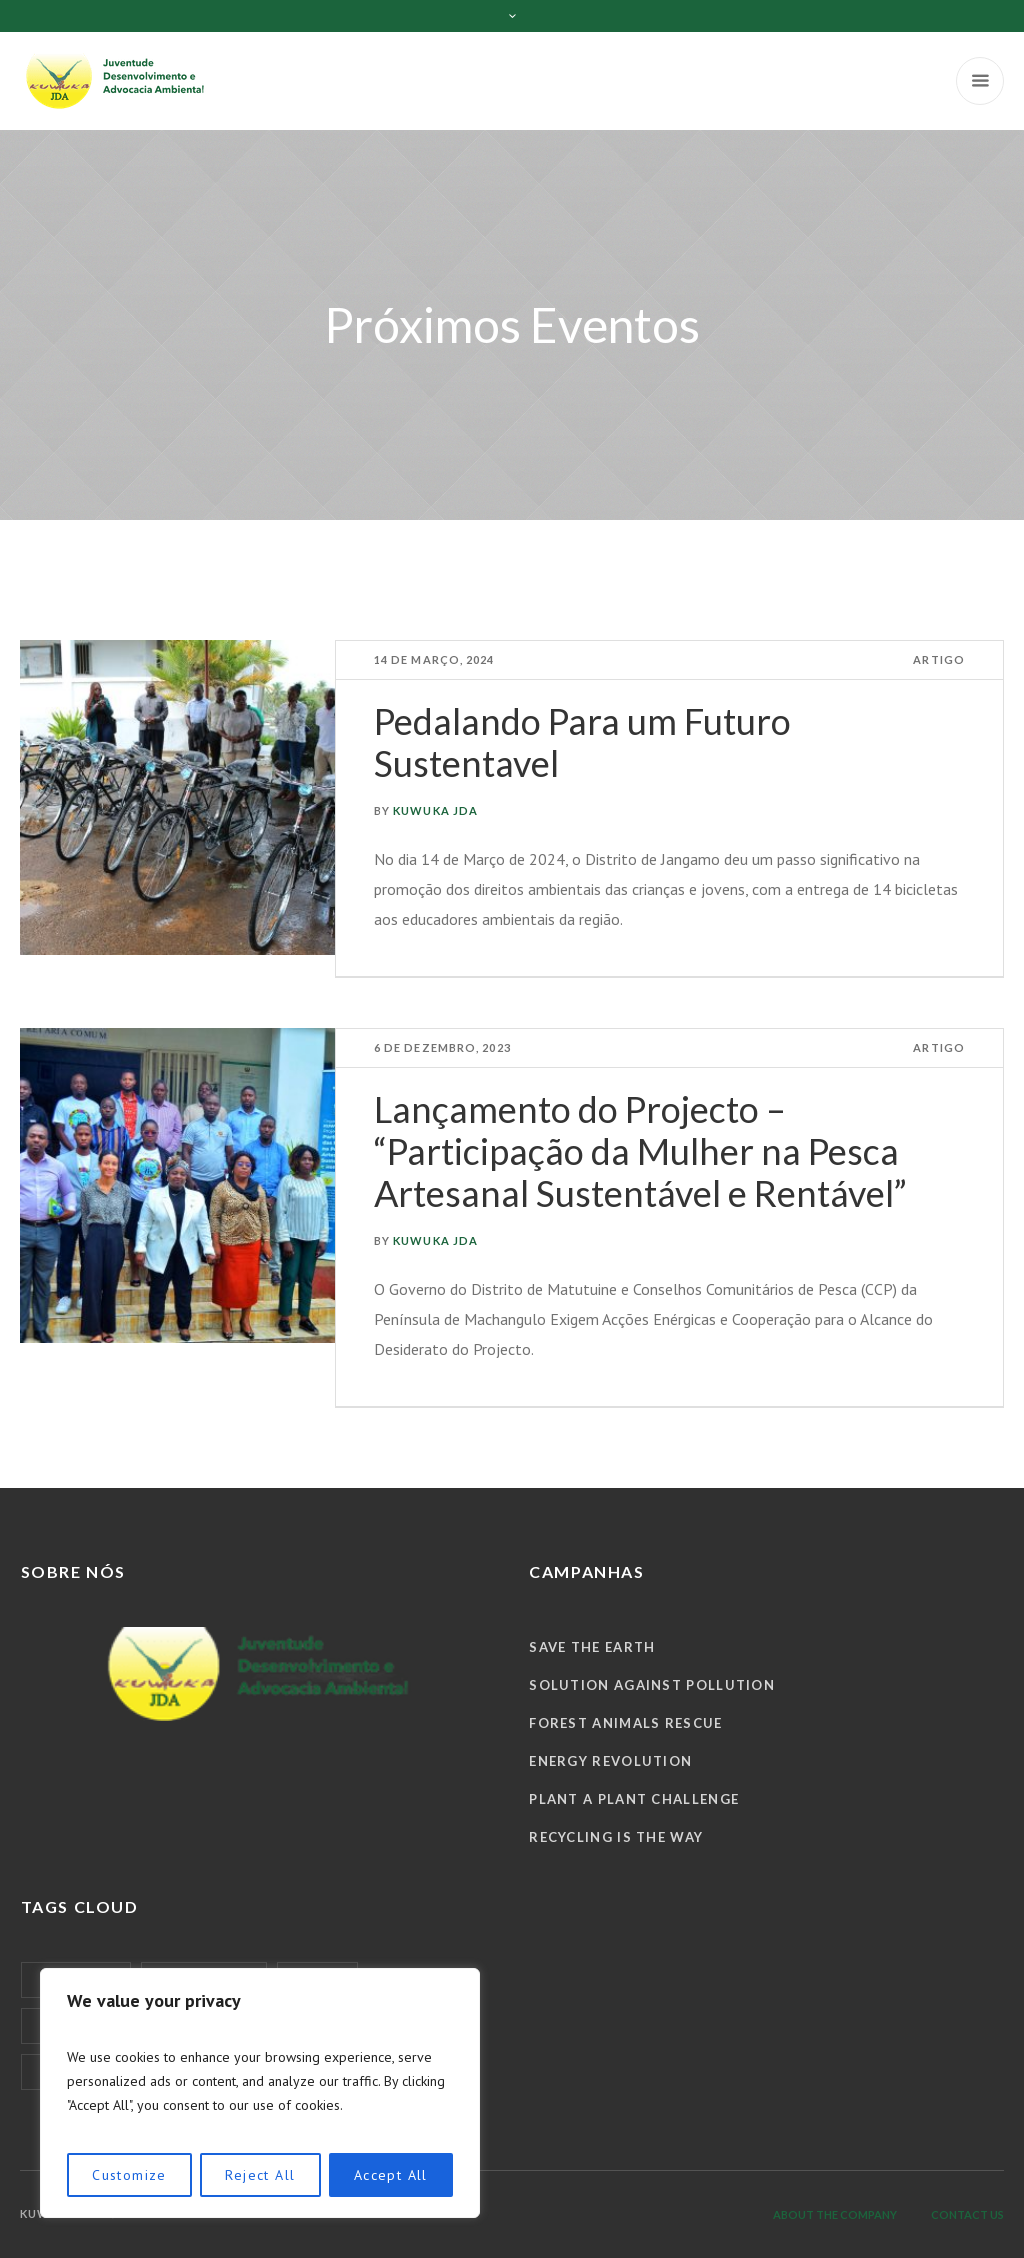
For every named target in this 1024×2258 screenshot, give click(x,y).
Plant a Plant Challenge (634, 1799)
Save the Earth (592, 1647)
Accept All (391, 2175)
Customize (129, 2175)
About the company (835, 2214)
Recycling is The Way (616, 1837)
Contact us (967, 2214)
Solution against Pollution (652, 1685)
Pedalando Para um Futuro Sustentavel (582, 742)
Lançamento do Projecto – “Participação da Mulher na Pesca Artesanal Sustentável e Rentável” (640, 1151)
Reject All (260, 2175)
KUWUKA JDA (435, 810)
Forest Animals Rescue (625, 1723)
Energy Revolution (610, 1761)
